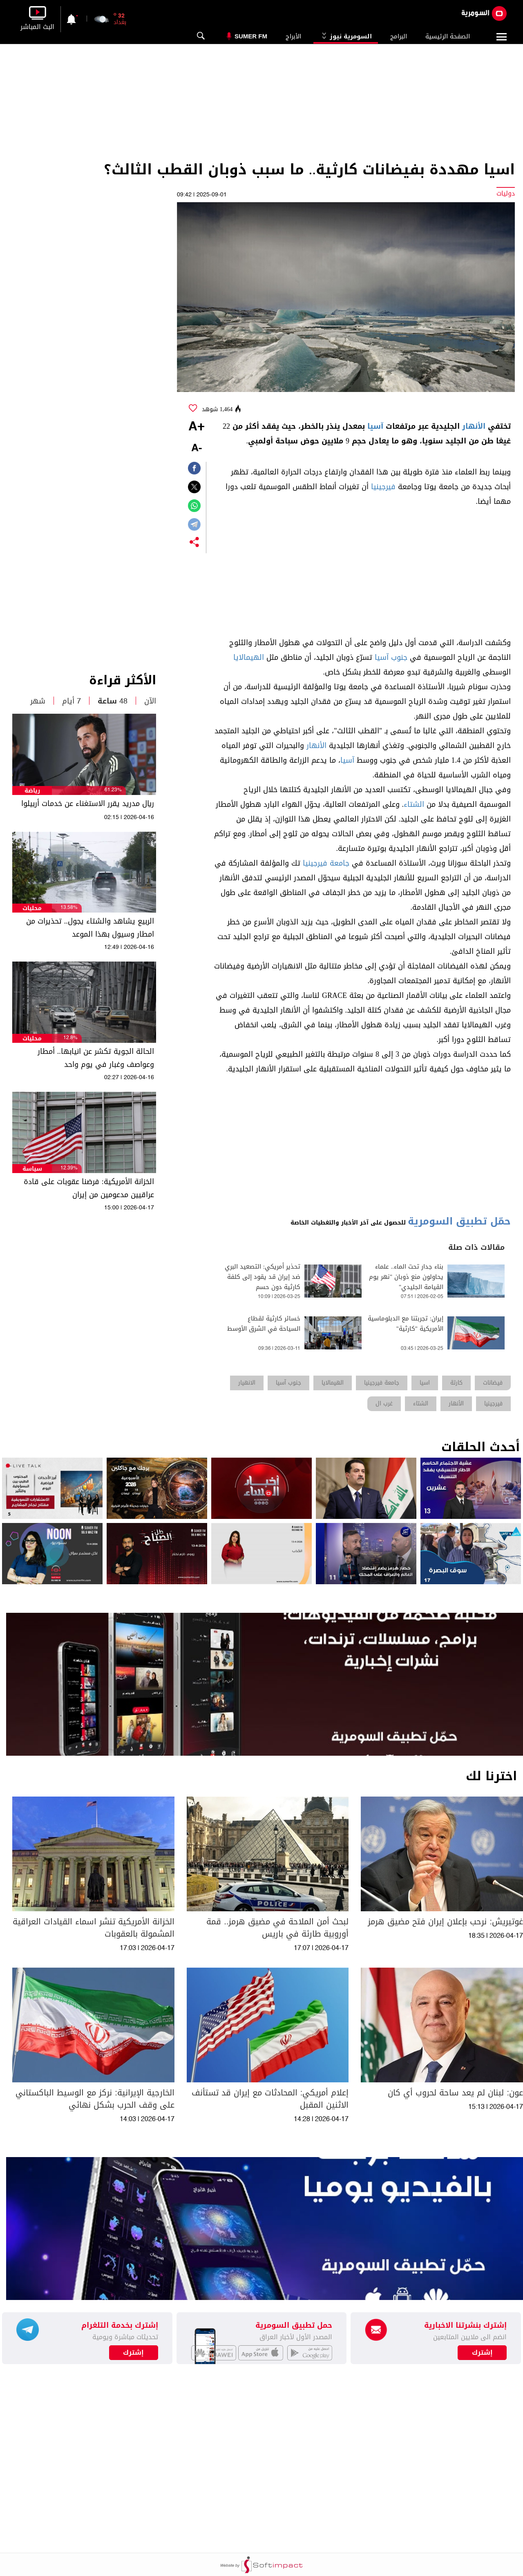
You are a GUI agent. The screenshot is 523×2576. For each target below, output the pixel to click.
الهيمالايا (248, 657)
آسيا (375, 426)
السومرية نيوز (346, 36)
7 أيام (71, 701)
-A (196, 448)
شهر (37, 701)
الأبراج (293, 36)
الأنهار (473, 426)
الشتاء (414, 804)
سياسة (32, 1168)
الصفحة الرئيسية (447, 36)
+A (196, 427)
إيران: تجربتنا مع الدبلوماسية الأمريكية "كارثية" (405, 1324)
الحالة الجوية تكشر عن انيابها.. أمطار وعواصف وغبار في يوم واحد (96, 1058)
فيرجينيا (383, 487)
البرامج (398, 36)
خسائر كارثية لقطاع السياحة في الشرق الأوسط (263, 1324)
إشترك (133, 2353)
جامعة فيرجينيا (326, 863)
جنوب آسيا (391, 657)
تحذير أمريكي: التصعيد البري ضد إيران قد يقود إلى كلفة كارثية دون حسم (262, 1277)
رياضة (32, 790)
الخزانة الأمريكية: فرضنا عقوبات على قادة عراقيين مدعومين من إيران (89, 1188)
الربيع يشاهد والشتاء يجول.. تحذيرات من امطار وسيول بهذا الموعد (90, 928)
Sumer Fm (251, 36)
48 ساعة (112, 701)
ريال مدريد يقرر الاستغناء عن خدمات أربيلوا (87, 803)
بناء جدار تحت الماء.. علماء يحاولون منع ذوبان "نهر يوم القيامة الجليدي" (406, 1277)
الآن (150, 701)
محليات (32, 908)
